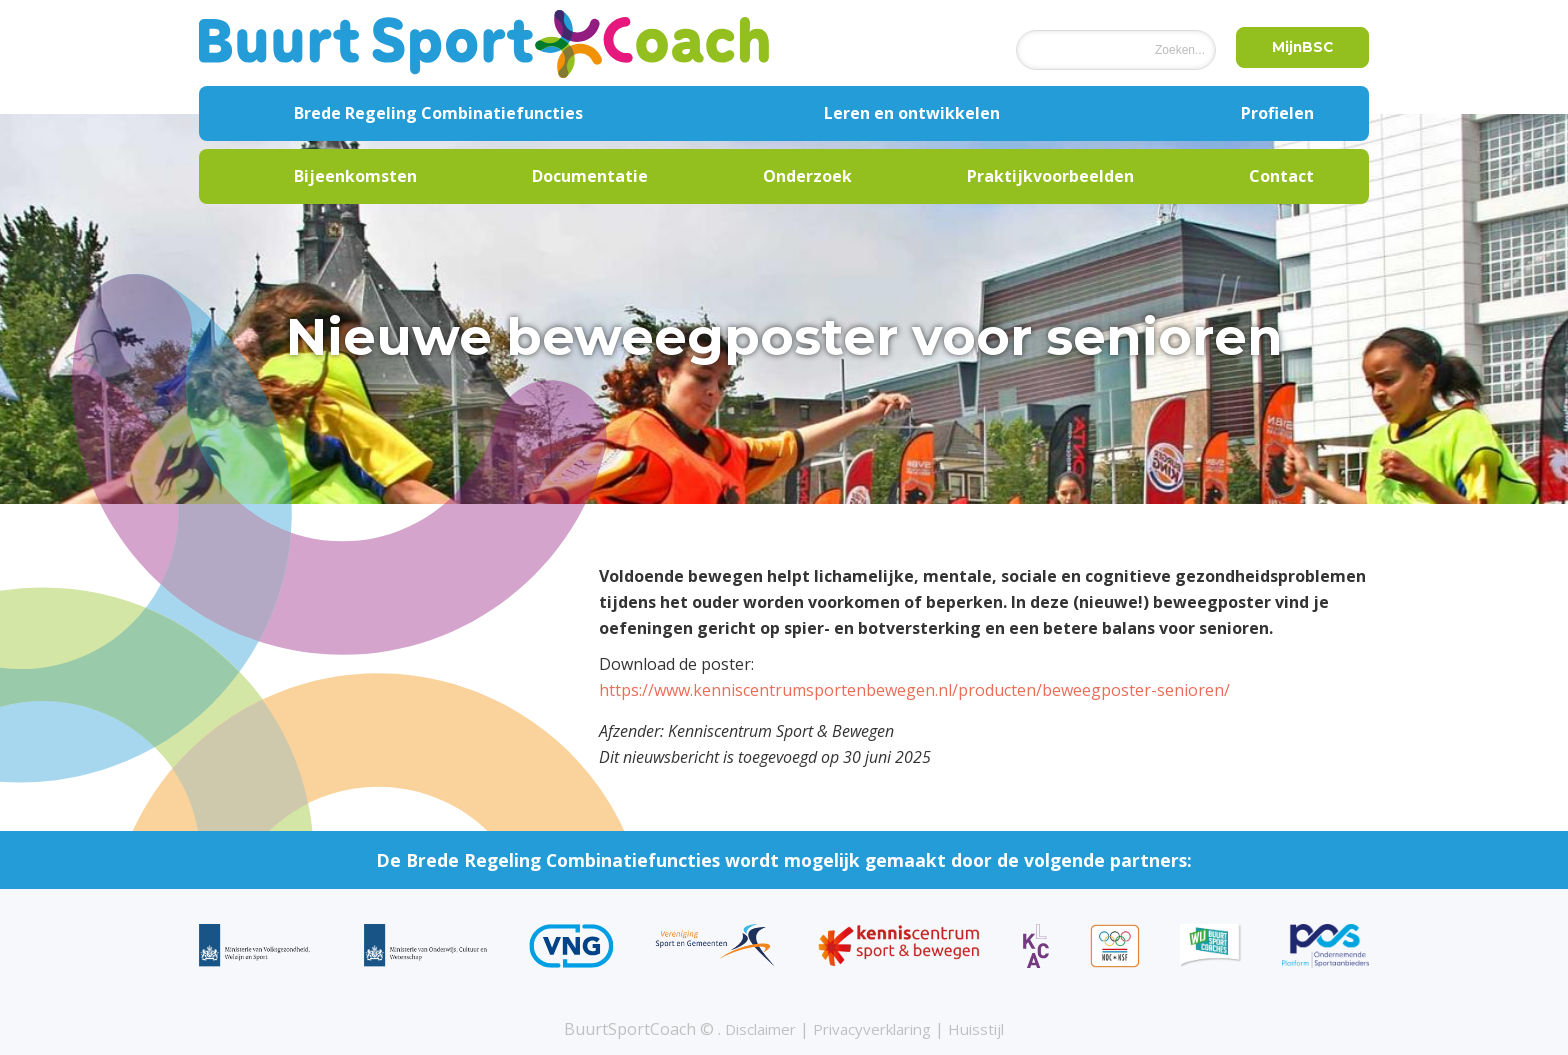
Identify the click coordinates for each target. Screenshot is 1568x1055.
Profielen (1277, 113)
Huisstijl (986, 1029)
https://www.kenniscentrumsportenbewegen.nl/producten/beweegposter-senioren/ (914, 690)
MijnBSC (1297, 48)
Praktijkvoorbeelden (1050, 176)
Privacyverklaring (874, 1029)
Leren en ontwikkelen (912, 113)
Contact (1281, 176)
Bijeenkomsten (355, 176)
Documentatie (590, 176)
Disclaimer (753, 1029)
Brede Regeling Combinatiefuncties (438, 113)
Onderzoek (807, 176)
